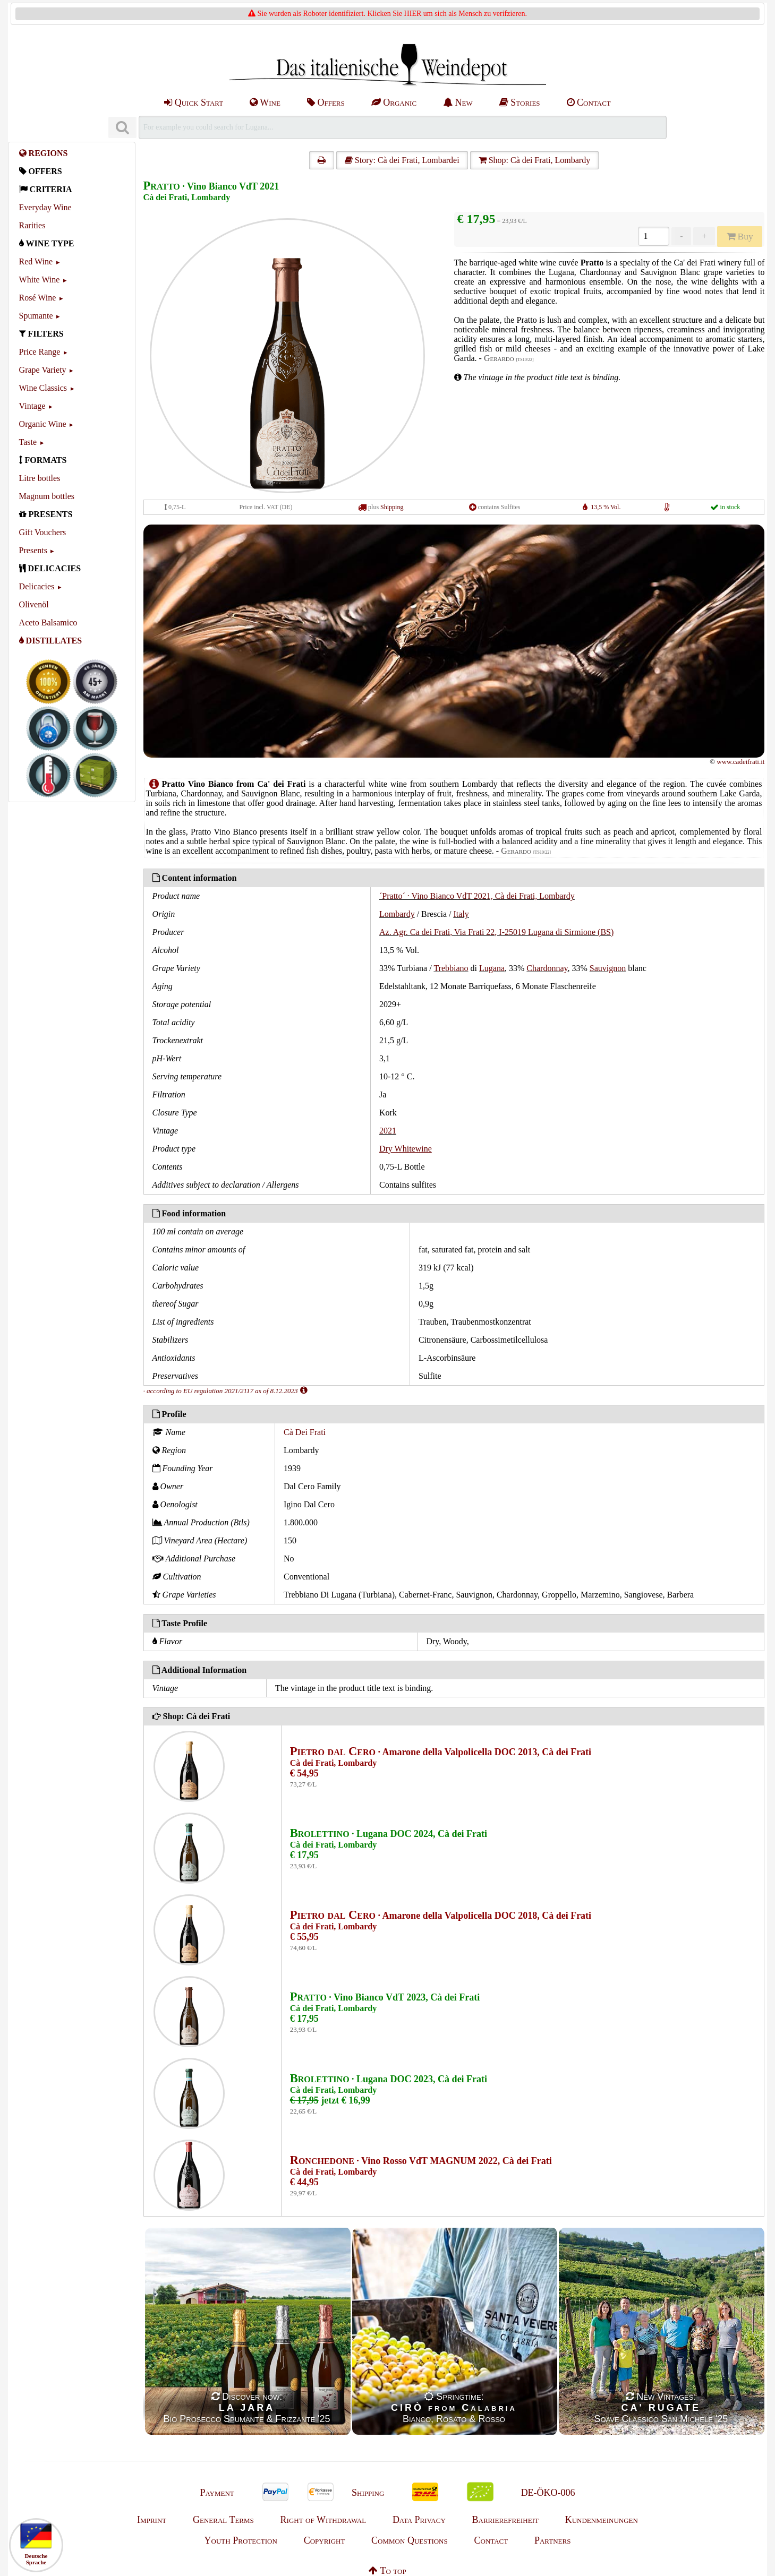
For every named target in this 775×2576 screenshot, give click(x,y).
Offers (326, 102)
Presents (33, 550)
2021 (387, 1130)
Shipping (391, 507)
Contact (589, 102)
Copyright (324, 2540)
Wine (265, 102)
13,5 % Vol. (605, 507)
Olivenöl (34, 604)
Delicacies (37, 586)
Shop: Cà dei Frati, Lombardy (535, 160)
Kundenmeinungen (601, 2519)
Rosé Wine (37, 297)
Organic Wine (42, 423)
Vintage (32, 405)
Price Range (40, 351)
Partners (552, 2540)
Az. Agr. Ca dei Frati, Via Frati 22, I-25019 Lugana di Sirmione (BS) (496, 932)
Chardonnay (546, 968)
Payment (217, 2492)
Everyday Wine (45, 207)
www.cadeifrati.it (740, 762)
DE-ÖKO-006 (548, 2492)
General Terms (223, 2519)
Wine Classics (43, 387)
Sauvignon (608, 968)
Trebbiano (450, 968)
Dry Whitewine (405, 1148)
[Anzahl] (653, 236)
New (458, 102)
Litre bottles (40, 478)
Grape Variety (42, 369)
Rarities (32, 225)
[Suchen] (122, 128)
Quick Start (193, 102)
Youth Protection (241, 2540)
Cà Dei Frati (305, 1432)
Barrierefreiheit (505, 2519)
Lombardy (397, 913)
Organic (393, 102)
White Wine (39, 279)
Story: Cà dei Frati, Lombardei (402, 160)
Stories (519, 102)
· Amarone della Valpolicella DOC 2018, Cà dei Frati (440, 1915)
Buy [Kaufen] (740, 236)
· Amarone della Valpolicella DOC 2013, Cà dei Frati (440, 1752)
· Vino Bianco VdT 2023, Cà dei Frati (385, 1997)
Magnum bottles (46, 496)
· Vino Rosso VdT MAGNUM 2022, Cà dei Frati (421, 2161)
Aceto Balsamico (48, 622)
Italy (461, 913)
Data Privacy (419, 2519)
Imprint (151, 2519)
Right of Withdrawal (323, 2519)
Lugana (492, 968)
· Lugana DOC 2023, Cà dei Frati (388, 2079)
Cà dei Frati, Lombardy (187, 197)
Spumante (36, 315)
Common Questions (409, 2540)
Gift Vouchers (42, 532)
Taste (28, 441)
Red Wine (36, 261)
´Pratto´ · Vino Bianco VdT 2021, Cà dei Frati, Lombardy (477, 895)
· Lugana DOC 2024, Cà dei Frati (388, 1833)
